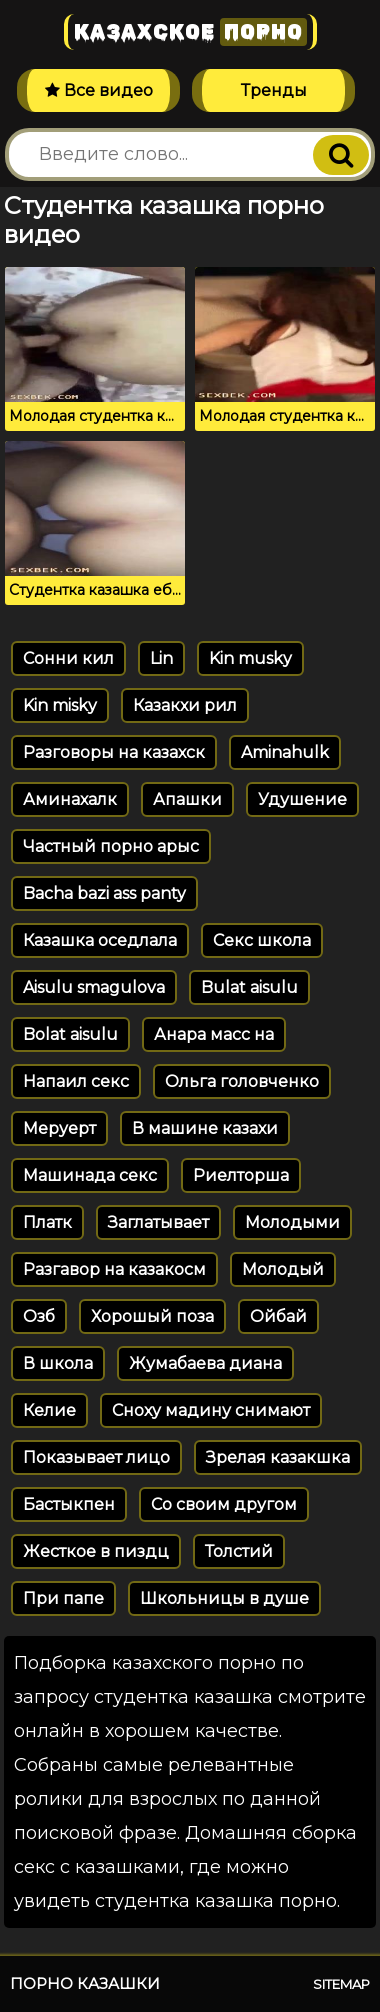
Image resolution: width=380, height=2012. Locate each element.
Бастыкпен (69, 1504)
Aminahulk (285, 752)
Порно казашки (85, 1983)
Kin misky (60, 705)
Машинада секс (90, 1175)
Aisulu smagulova (94, 987)
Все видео (99, 90)
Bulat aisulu (249, 987)
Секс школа (262, 940)
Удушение (302, 799)
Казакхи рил (185, 705)
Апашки (187, 799)
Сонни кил (68, 658)
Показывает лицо (96, 1457)
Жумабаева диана (205, 1363)
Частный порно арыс (111, 846)
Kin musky (250, 658)
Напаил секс (76, 1081)
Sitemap (341, 1984)
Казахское (190, 32)
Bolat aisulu (70, 1034)
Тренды (274, 90)
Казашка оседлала (100, 940)
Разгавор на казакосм (114, 1269)
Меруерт (59, 1128)
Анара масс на (214, 1034)
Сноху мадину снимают (211, 1410)
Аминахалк (70, 799)
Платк (47, 1222)
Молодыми (292, 1222)
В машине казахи (205, 1128)
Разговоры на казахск (114, 752)
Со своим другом (224, 1504)
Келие (49, 1410)
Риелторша (241, 1175)
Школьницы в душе (224, 1598)
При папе (63, 1598)
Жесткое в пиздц (96, 1551)
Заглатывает (158, 1222)
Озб (39, 1316)
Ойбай (278, 1316)
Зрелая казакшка (278, 1457)
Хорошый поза (152, 1316)
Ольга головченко (242, 1081)
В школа (58, 1363)
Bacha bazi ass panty (104, 893)
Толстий (239, 1551)
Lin (161, 658)
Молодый (283, 1269)
